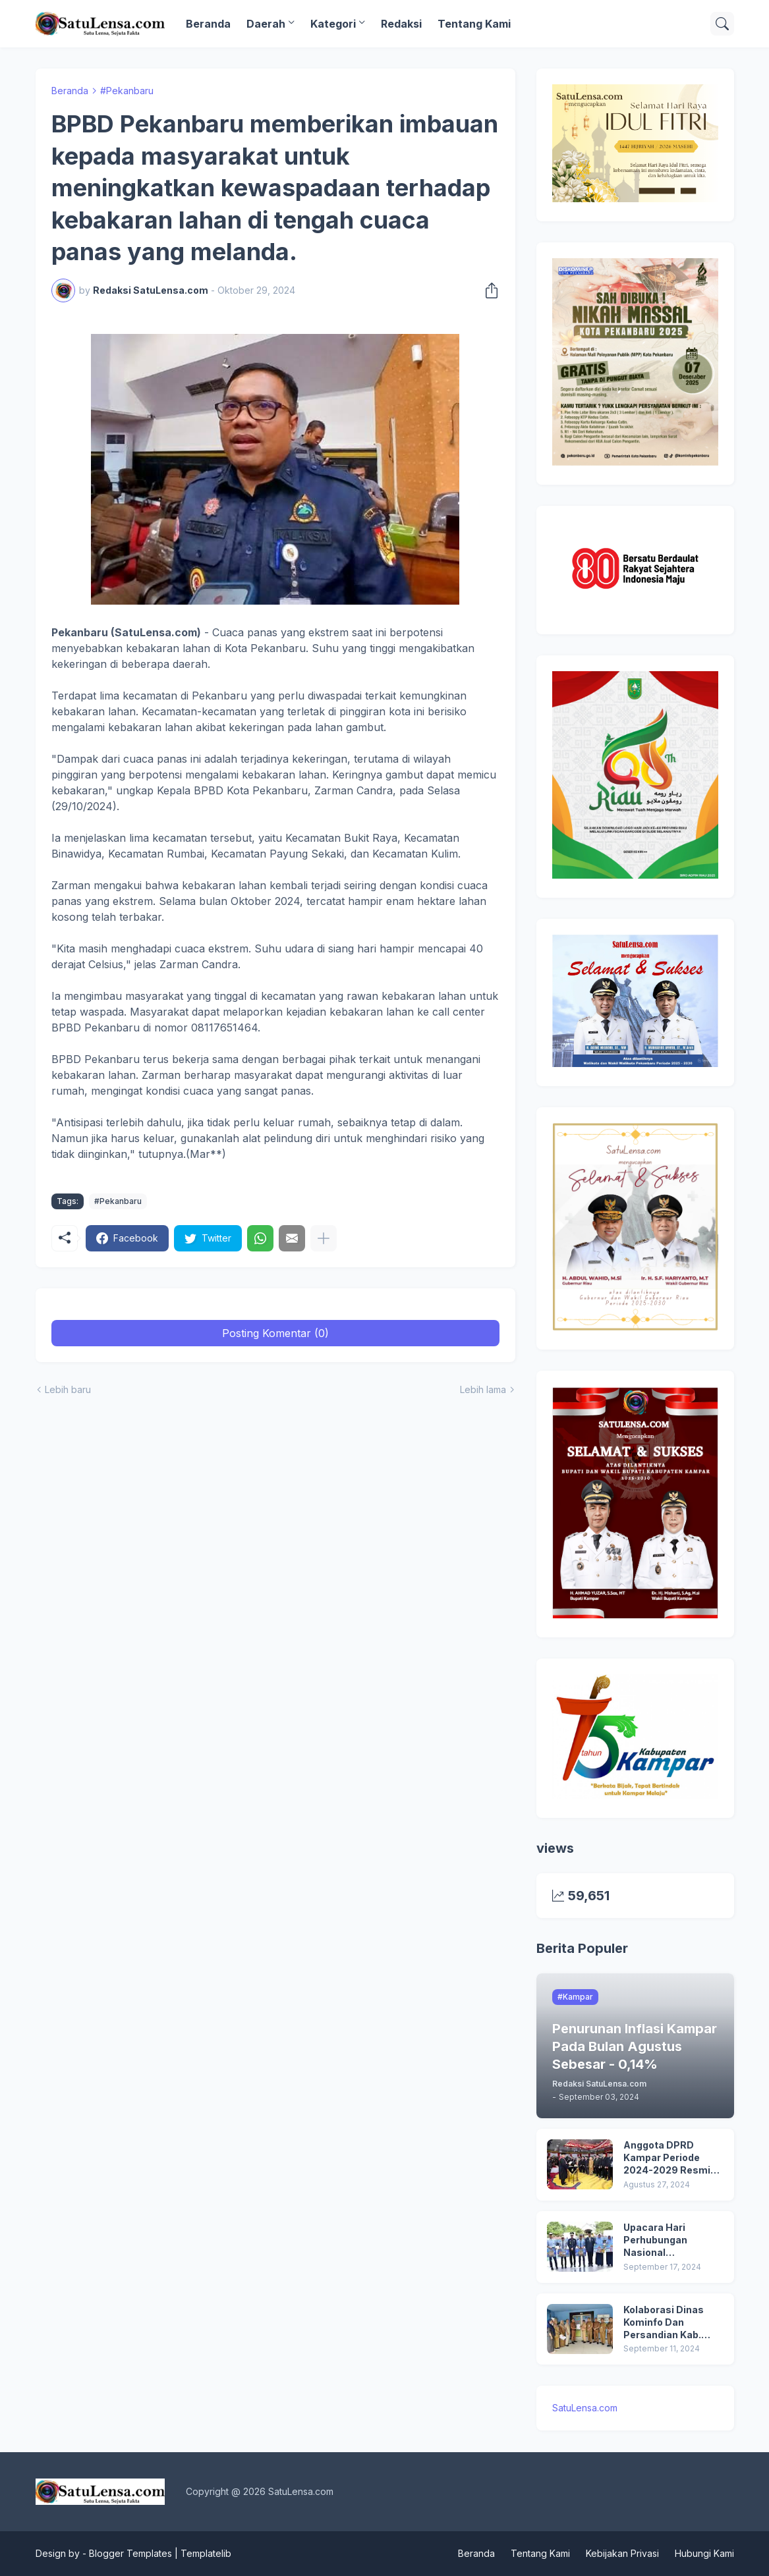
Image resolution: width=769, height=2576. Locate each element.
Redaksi (401, 23)
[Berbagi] (487, 290)
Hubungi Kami (704, 2553)
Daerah (265, 23)
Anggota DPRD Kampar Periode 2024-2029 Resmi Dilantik (666, 2158)
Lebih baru (68, 1389)
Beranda (208, 23)
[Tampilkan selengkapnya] (323, 1238)
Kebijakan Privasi (622, 2553)
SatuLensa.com (584, 2407)
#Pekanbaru (127, 90)
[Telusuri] (722, 24)
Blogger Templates (130, 2553)
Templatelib (206, 2553)
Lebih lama (483, 1389)
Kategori (333, 23)
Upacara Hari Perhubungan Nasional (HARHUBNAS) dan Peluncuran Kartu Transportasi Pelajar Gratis (672, 2240)
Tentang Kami (474, 23)
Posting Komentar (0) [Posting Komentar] (275, 1333)
